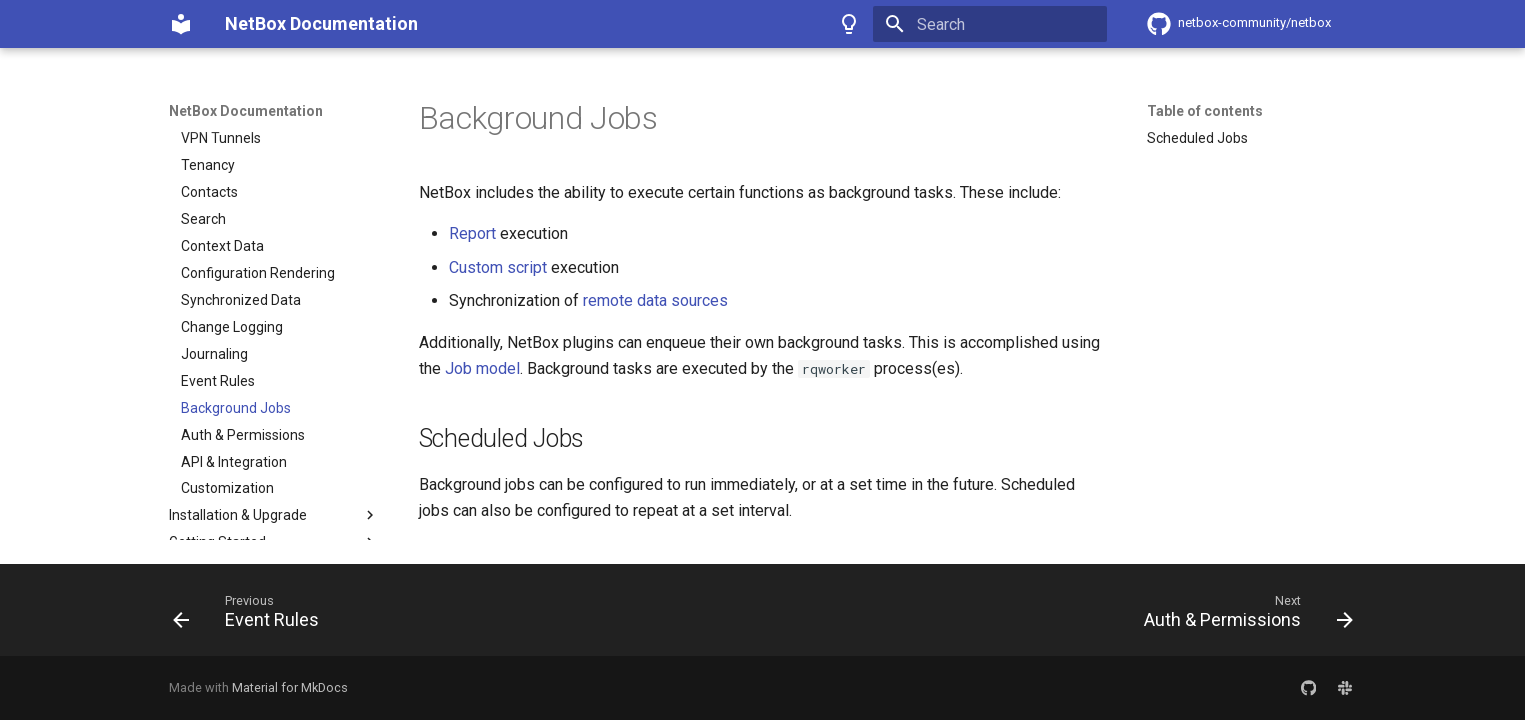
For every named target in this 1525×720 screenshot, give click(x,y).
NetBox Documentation (246, 111)
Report (472, 233)
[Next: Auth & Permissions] (1242, 616)
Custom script (498, 267)
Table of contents (1205, 111)
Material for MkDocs (290, 687)
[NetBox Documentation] (181, 24)
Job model (482, 368)
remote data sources (655, 300)
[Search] (990, 24)
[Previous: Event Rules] (252, 616)
